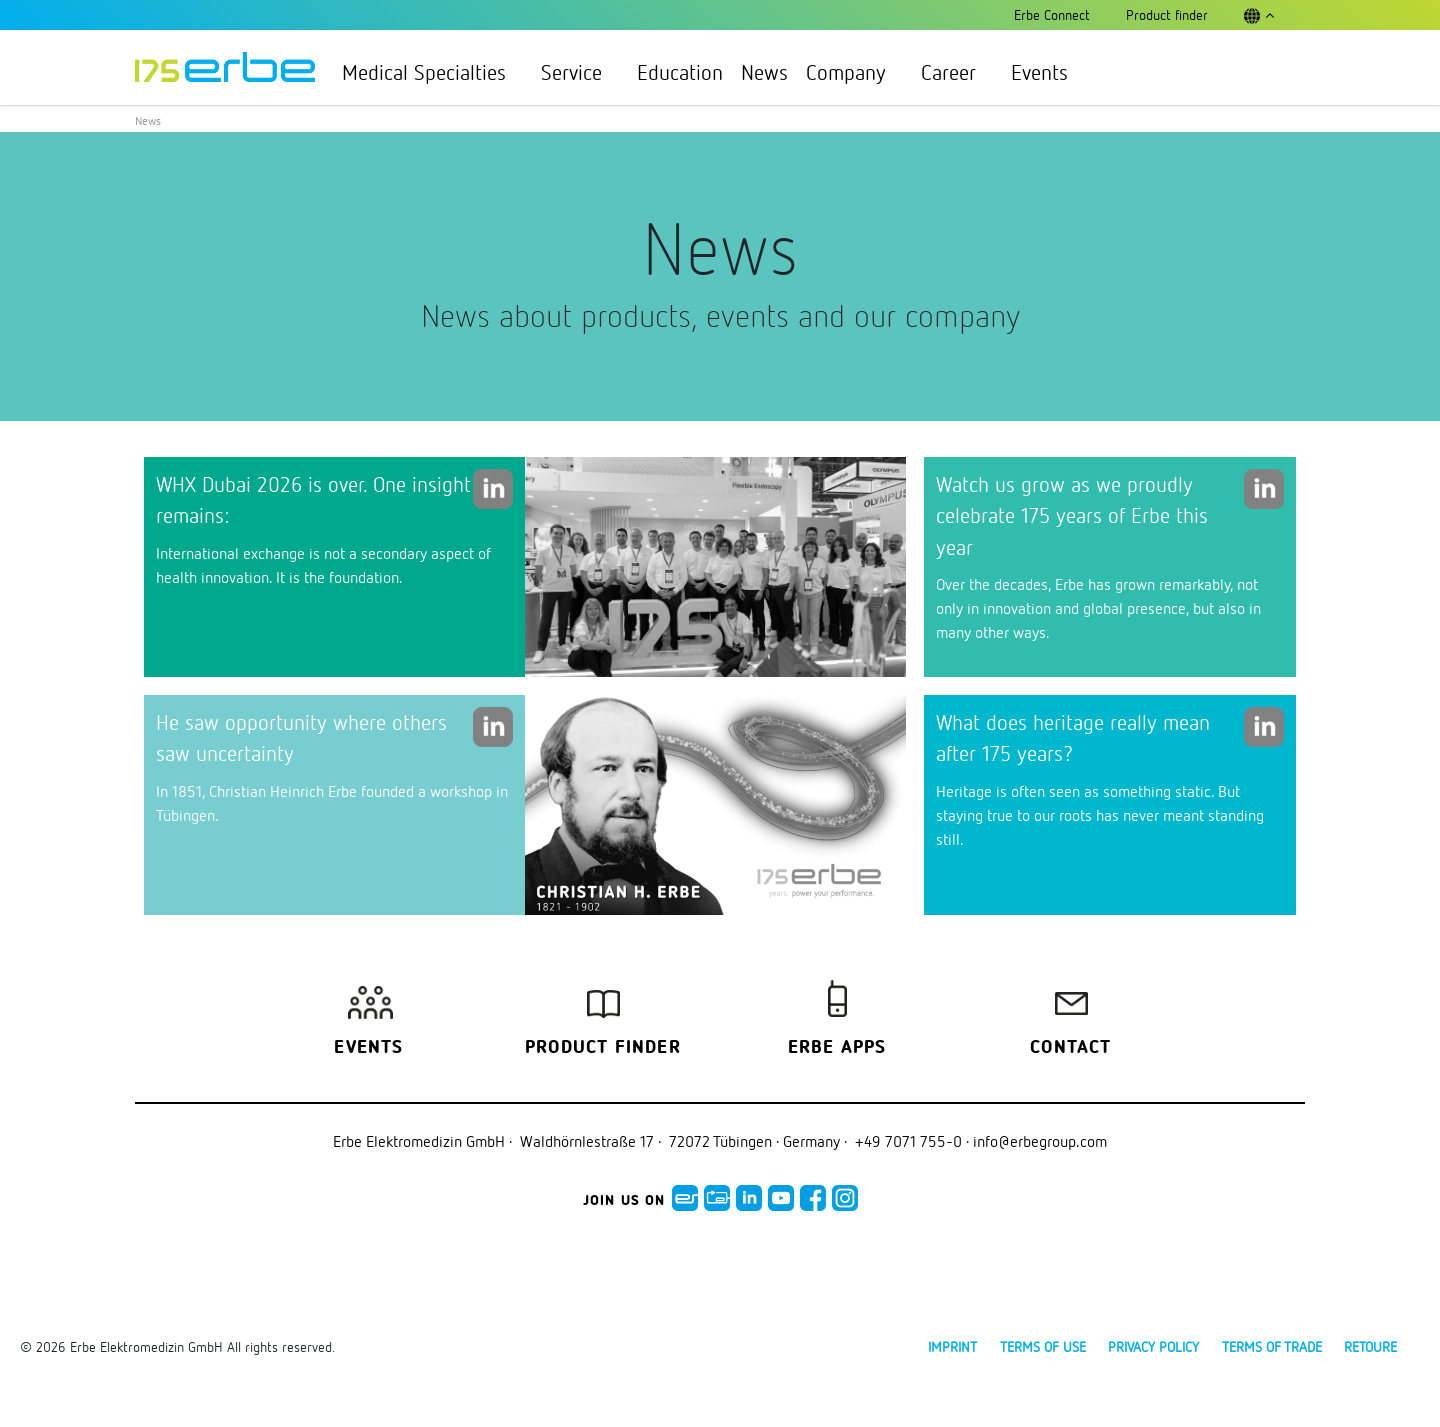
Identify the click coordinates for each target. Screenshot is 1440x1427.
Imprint (952, 1346)
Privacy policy (1153, 1346)
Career (957, 72)
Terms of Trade (1272, 1346)
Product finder (603, 1048)
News (764, 72)
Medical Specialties (432, 72)
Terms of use (1043, 1346)
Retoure (1370, 1346)
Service (580, 72)
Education (680, 72)
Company (854, 72)
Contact (1070, 1048)
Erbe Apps (837, 1048)
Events (1039, 72)
